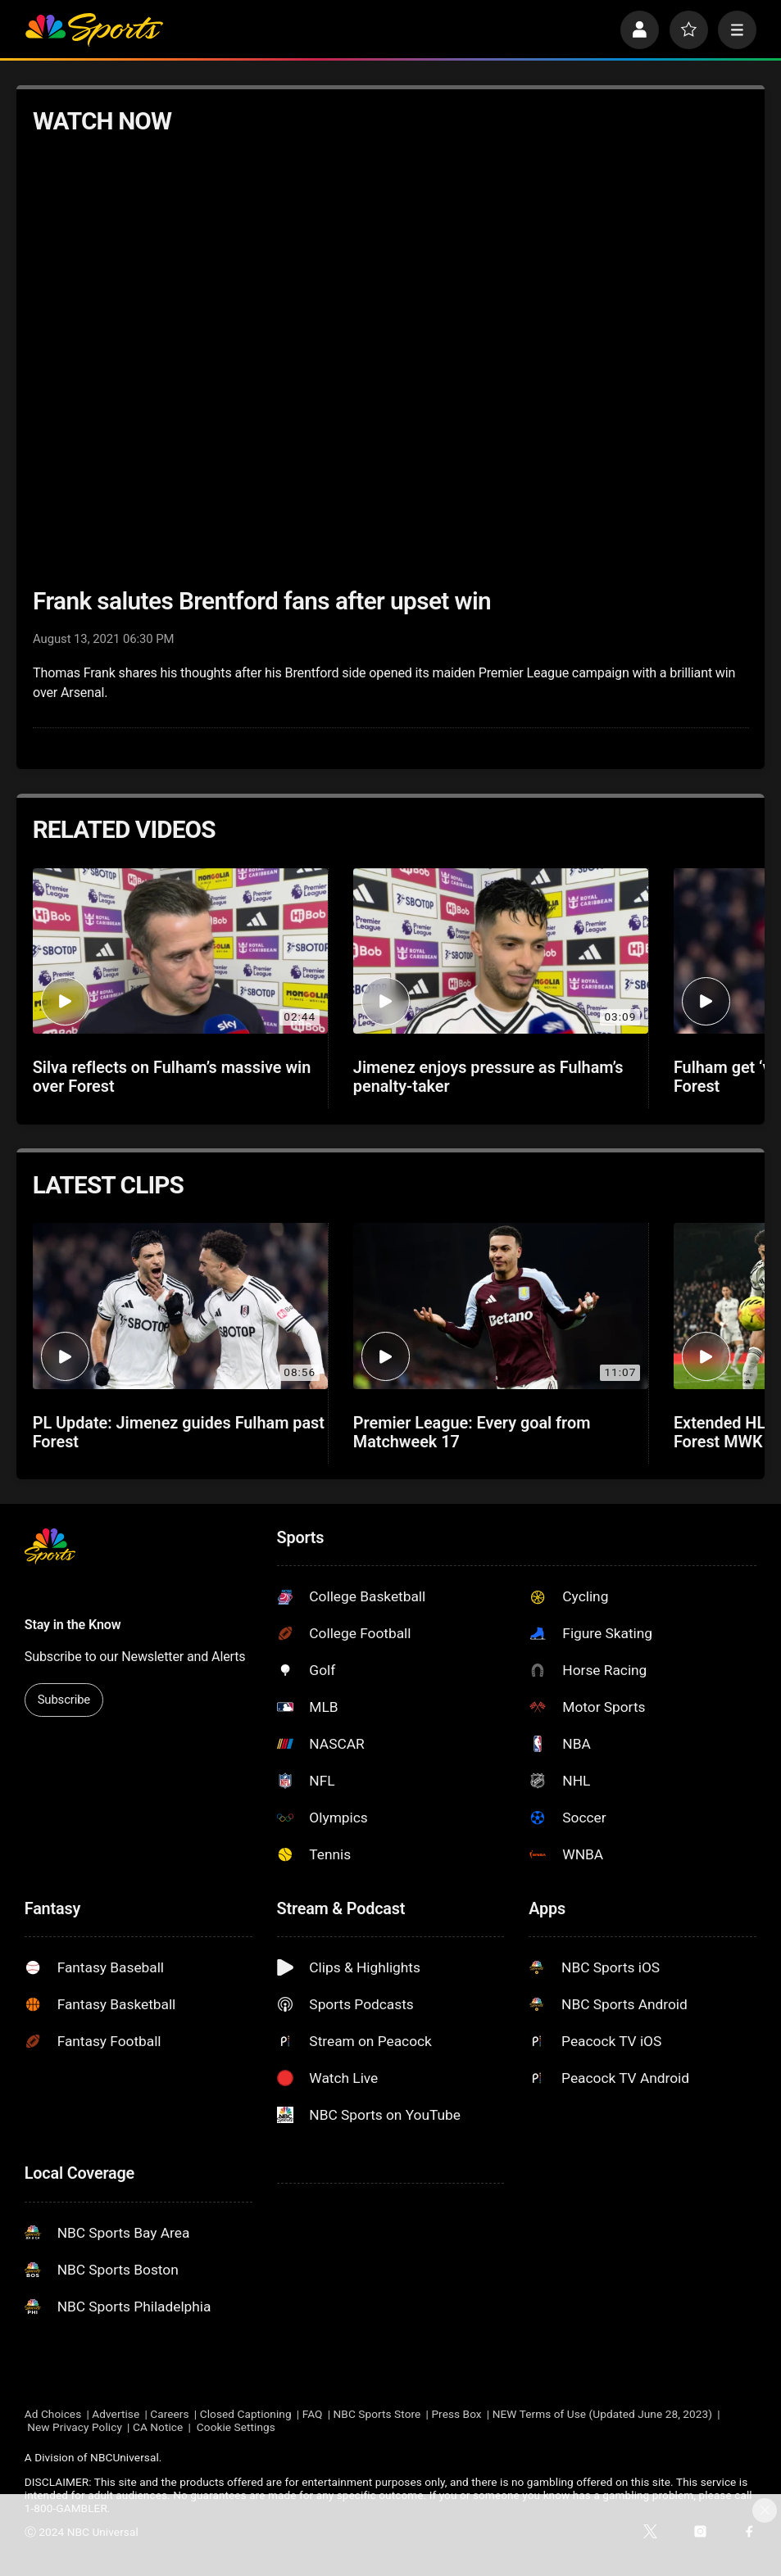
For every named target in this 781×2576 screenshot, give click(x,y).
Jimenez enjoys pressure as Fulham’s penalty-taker (488, 1077)
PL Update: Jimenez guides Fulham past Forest (179, 1432)
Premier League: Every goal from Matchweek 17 (472, 1432)
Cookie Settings (236, 2426)
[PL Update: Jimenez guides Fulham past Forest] (180, 1306)
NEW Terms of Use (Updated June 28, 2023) (602, 2413)
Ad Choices (53, 2413)
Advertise (115, 2413)
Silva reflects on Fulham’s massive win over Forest (172, 1077)
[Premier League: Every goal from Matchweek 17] (500, 1306)
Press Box (456, 2413)
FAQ (312, 2413)
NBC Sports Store (377, 2413)
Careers (169, 2413)
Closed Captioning (246, 2413)
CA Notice (158, 2426)
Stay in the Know (73, 1624)
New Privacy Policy (74, 2426)
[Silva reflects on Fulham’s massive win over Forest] (180, 951)
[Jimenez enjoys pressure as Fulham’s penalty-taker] (500, 951)
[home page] (94, 30)
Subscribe (64, 1699)
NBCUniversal (124, 2457)
